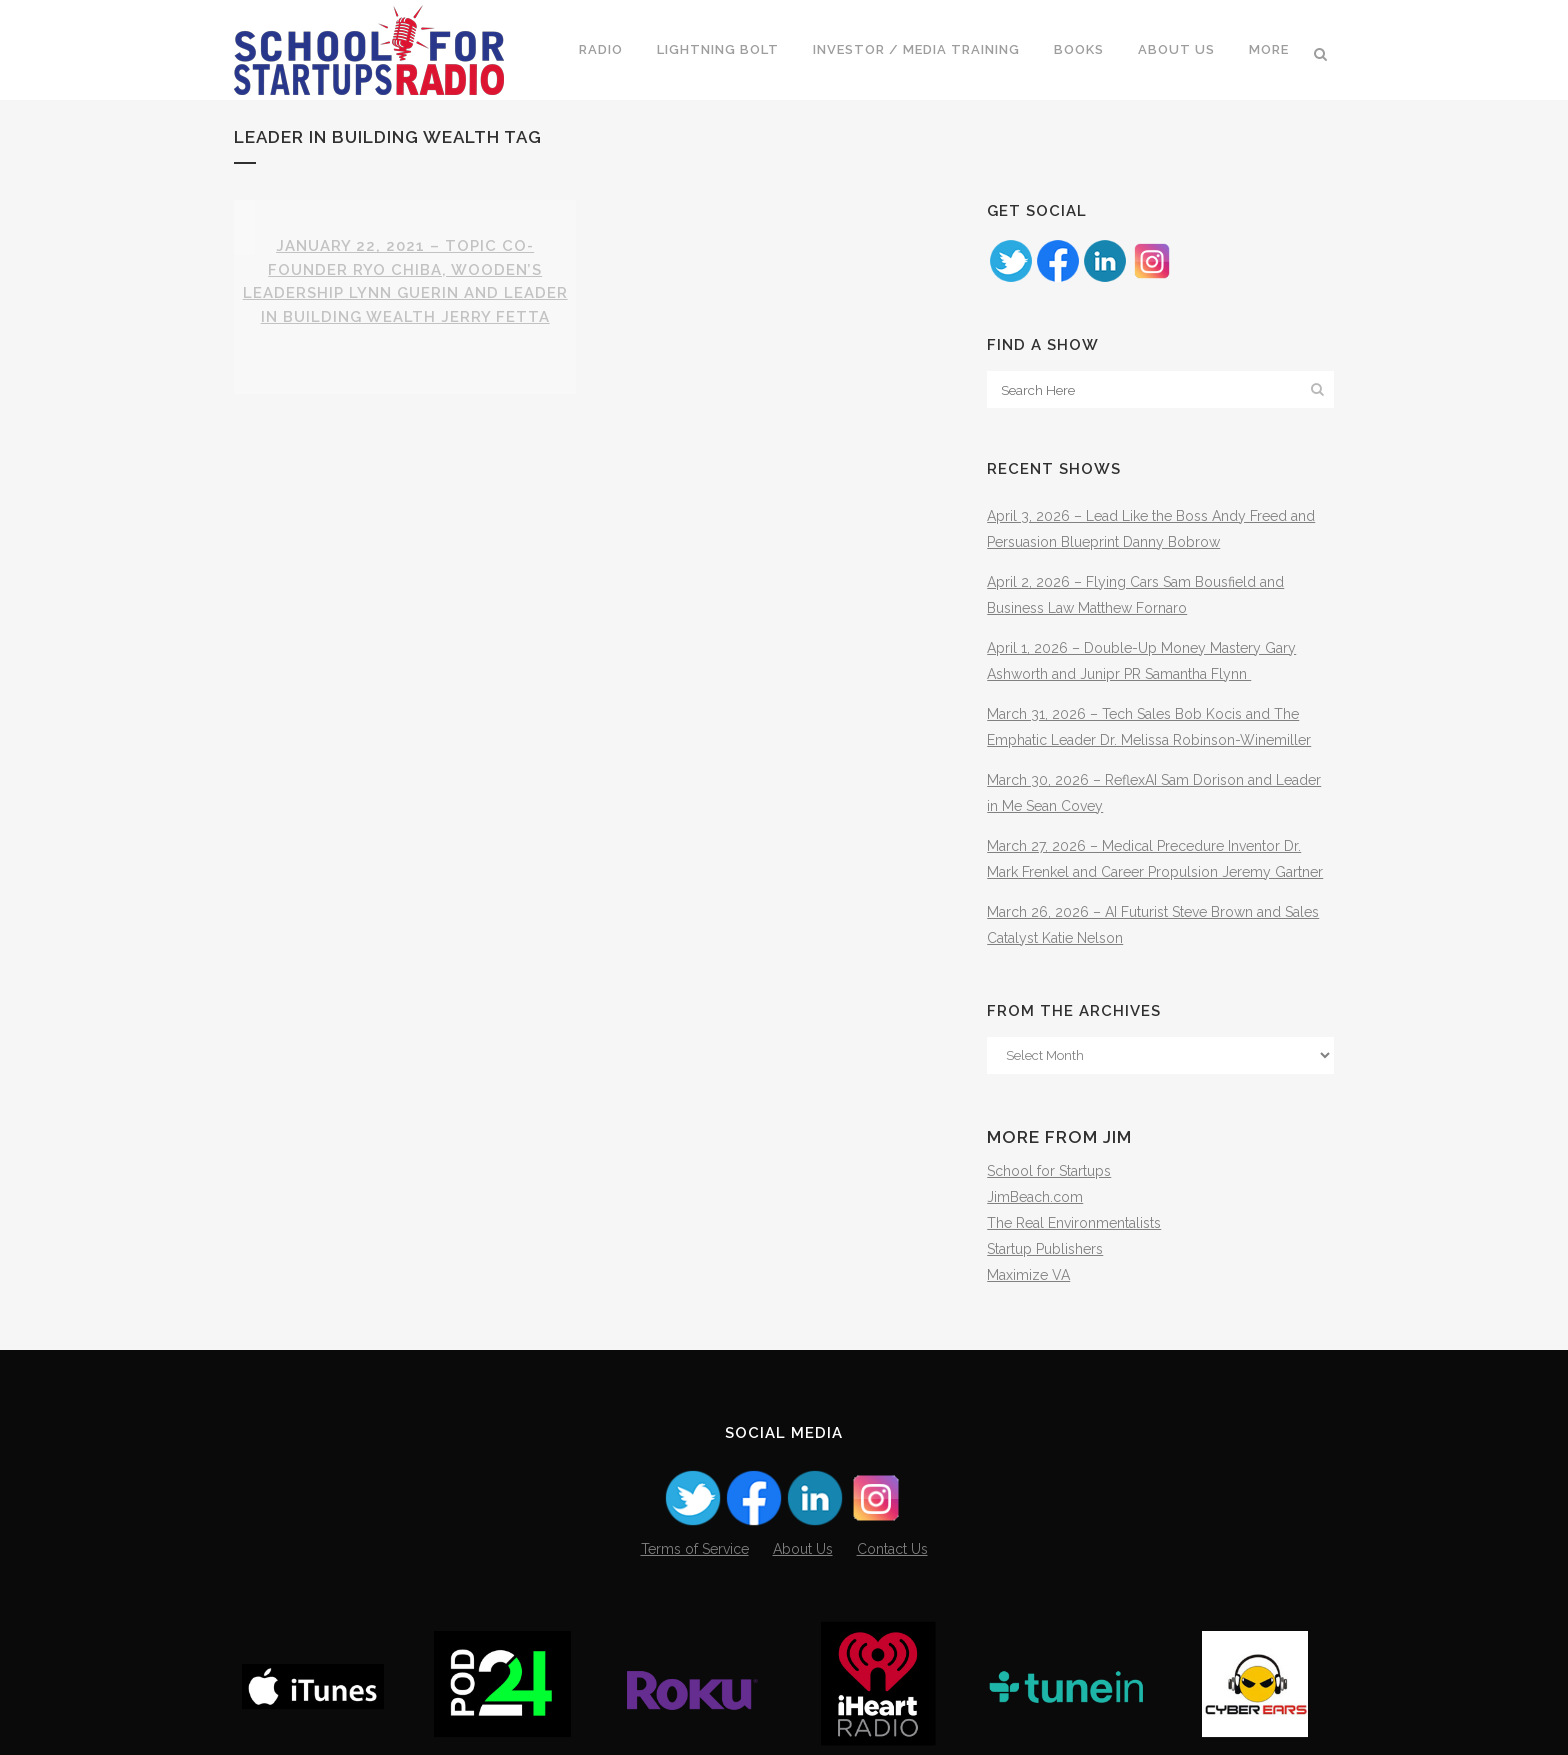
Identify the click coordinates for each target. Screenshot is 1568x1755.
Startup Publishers (1045, 1249)
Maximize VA (1028, 1275)
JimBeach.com (1035, 1197)
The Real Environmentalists (1074, 1223)
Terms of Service (695, 1549)
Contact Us (892, 1549)
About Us (803, 1549)
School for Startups (1049, 1171)
